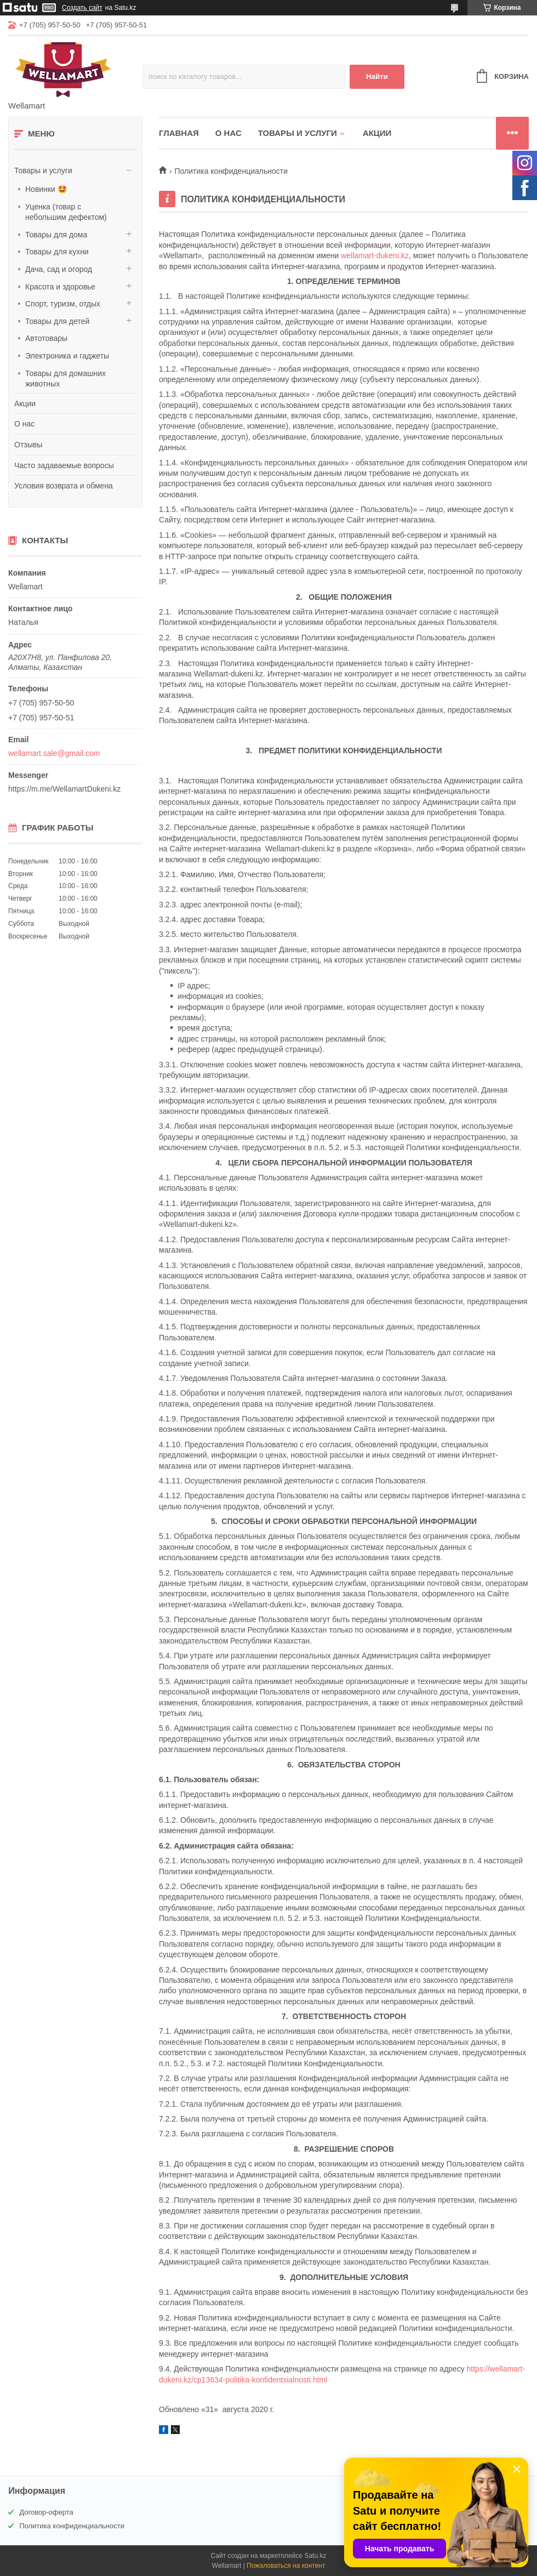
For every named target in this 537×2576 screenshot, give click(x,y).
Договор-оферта (46, 2512)
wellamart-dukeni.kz (375, 255)
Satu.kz (315, 2556)
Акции (25, 403)
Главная (179, 133)
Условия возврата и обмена (63, 485)
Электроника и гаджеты (67, 355)
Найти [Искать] (377, 76)
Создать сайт (82, 8)
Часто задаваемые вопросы (64, 465)
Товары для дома (56, 234)
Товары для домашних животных (65, 379)
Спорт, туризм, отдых (62, 303)
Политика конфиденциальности (71, 2526)
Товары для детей (57, 321)
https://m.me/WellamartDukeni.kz (64, 788)
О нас (24, 423)
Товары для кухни (57, 251)
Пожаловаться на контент (286, 2565)
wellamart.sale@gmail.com (54, 753)
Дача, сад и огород (58, 269)
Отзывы (28, 444)
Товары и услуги (43, 170)
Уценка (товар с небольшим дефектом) (66, 212)
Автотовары (46, 338)
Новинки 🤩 (46, 189)
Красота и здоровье (60, 286)
